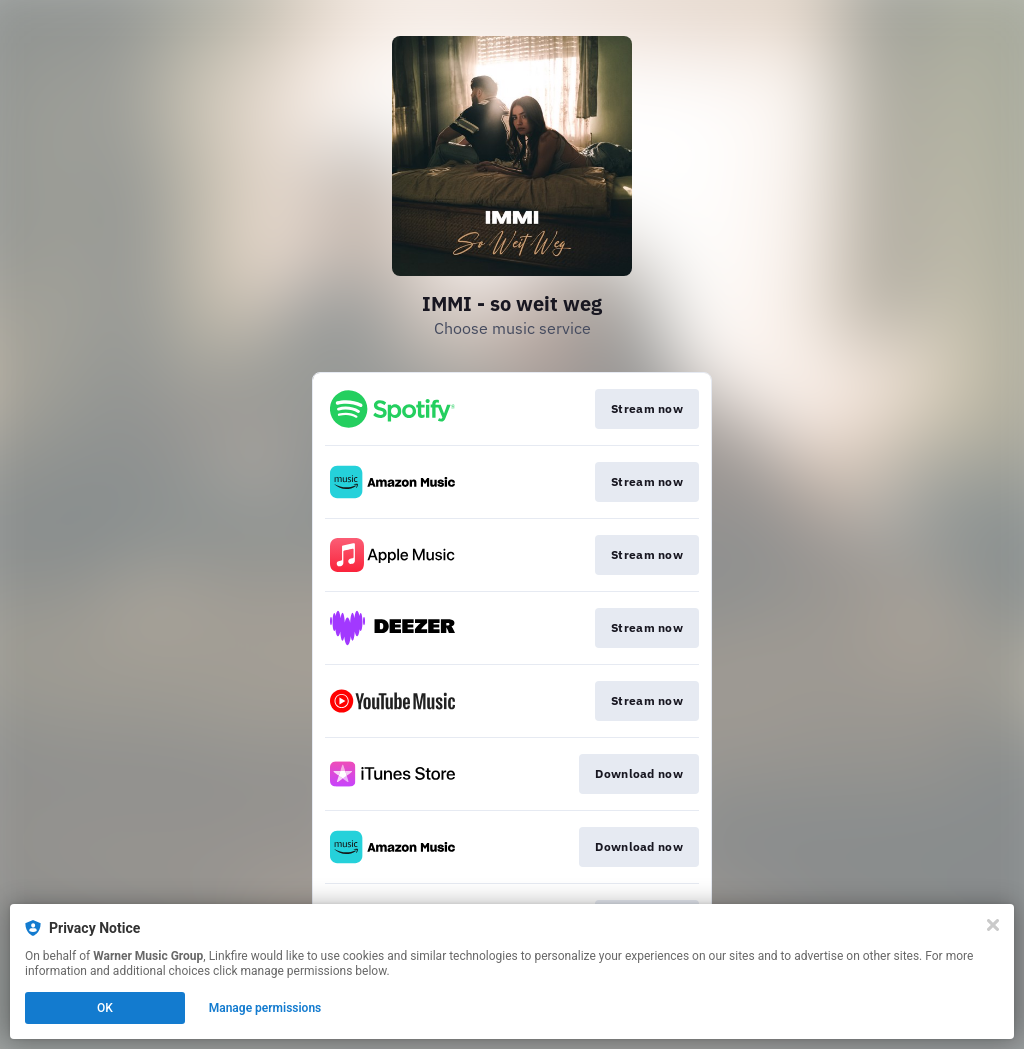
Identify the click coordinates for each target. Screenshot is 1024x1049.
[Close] (993, 925)
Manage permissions (265, 1008)
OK (105, 1008)
